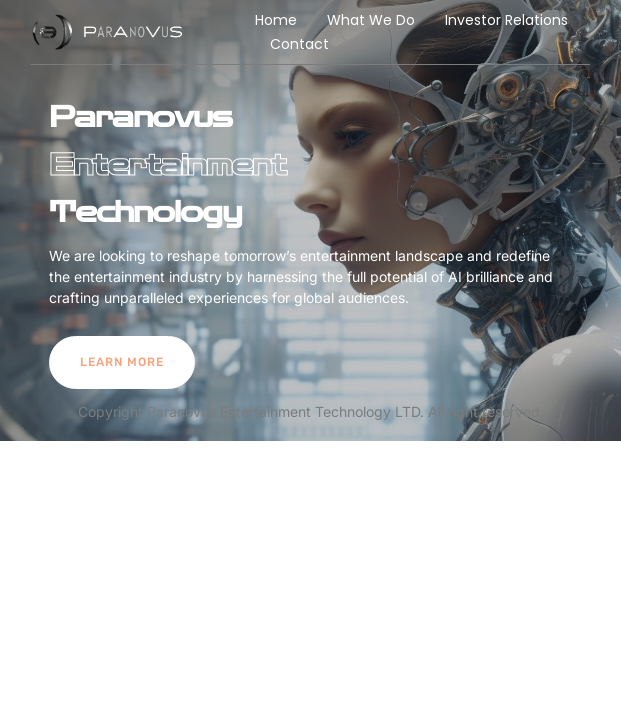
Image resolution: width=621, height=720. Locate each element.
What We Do (371, 20)
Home (276, 20)
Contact (299, 44)
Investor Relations (506, 20)
